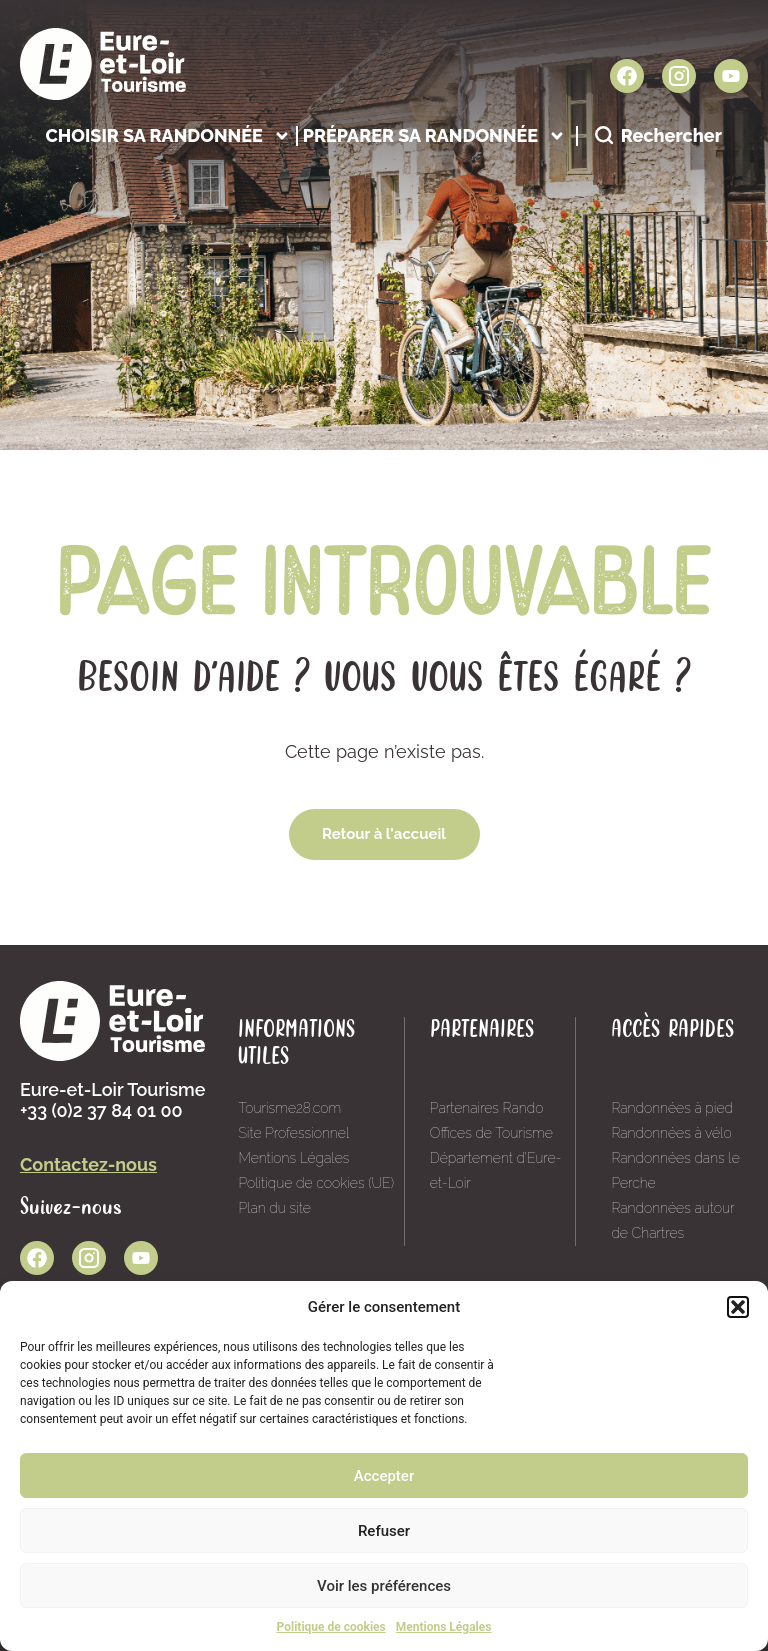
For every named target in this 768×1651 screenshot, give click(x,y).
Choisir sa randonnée (167, 135)
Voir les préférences (384, 1586)
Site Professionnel (293, 1133)
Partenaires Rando (487, 1108)
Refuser (384, 1531)
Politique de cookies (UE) (316, 1183)
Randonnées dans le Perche (675, 1170)
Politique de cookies (331, 1627)
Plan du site (274, 1208)
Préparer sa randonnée (434, 135)
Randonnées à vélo (671, 1133)
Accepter (384, 1476)
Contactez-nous (88, 1164)
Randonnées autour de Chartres (672, 1220)
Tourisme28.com (289, 1108)
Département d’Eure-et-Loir (496, 1170)
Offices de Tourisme (491, 1133)
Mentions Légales (444, 1627)
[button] (738, 1307)
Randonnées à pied (672, 1108)
